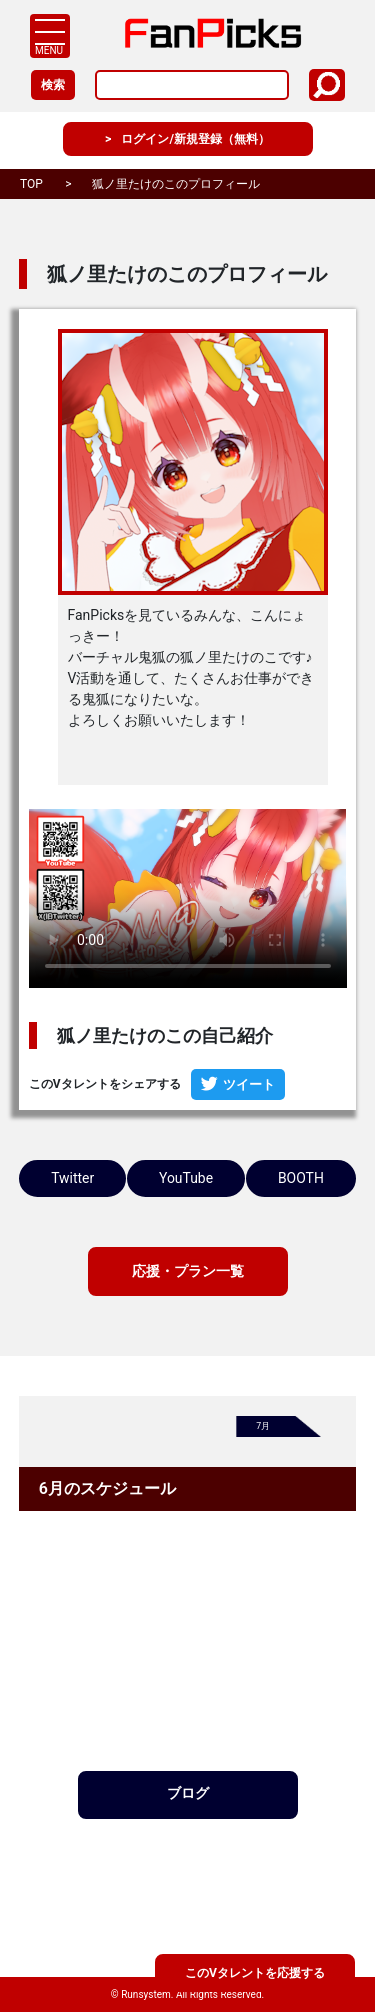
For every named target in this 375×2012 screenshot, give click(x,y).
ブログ (188, 1862)
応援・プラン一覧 (188, 1335)
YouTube (269, 1179)
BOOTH (187, 1239)
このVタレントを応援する (254, 1971)
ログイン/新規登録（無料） (196, 140)
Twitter (99, 1179)
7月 (264, 1493)
